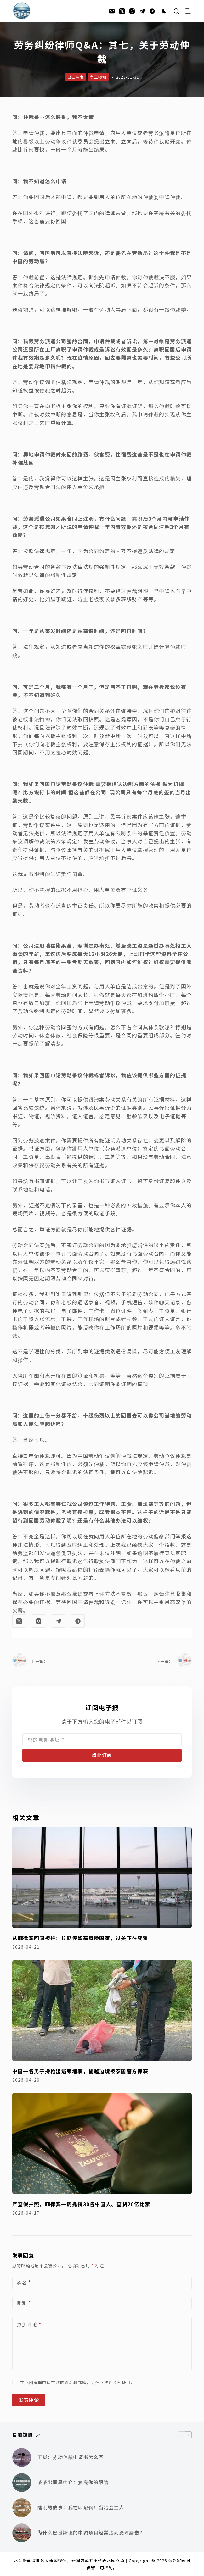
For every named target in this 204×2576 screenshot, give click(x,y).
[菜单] (188, 11)
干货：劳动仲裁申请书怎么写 (70, 2457)
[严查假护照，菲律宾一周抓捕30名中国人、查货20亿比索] (102, 2143)
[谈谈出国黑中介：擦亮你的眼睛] (21, 2482)
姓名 (24, 2283)
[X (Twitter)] (122, 11)
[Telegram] (142, 11)
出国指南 (75, 77)
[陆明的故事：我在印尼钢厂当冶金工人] (21, 2507)
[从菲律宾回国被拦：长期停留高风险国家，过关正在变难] (102, 1877)
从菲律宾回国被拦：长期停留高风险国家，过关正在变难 (80, 1938)
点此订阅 (102, 1755)
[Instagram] (132, 11)
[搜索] (176, 11)
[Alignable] (152, 11)
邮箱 (24, 2303)
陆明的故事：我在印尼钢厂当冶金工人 (80, 2507)
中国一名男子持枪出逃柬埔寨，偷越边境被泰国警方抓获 (80, 2071)
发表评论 (29, 2399)
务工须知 (98, 77)
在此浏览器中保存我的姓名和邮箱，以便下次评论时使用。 (77, 2382)
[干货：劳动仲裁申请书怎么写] (21, 2457)
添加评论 (29, 2325)
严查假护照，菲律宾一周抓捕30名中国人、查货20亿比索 (81, 2204)
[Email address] (102, 1739)
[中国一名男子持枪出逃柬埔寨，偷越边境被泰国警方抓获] (102, 2010)
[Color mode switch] (164, 11)
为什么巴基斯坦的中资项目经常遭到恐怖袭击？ (90, 2532)
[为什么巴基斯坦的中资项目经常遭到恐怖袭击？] (21, 2532)
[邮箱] (112, 11)
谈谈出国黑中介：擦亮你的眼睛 (73, 2482)
